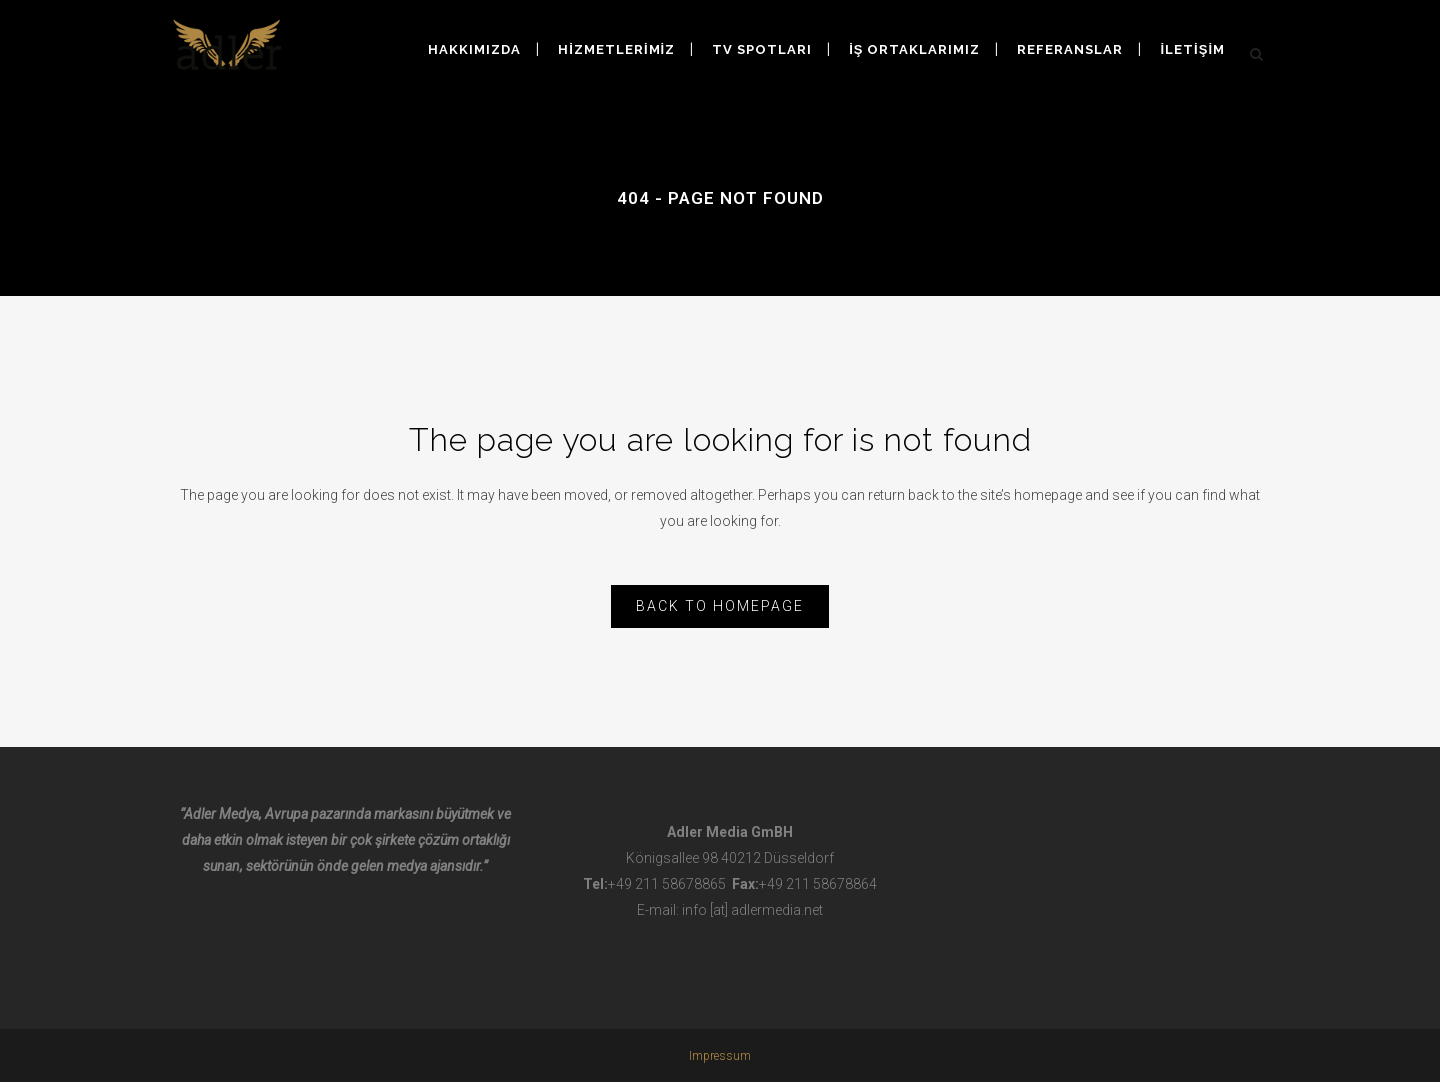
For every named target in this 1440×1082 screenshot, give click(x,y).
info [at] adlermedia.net (752, 910)
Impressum (720, 1056)
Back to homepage (720, 606)
